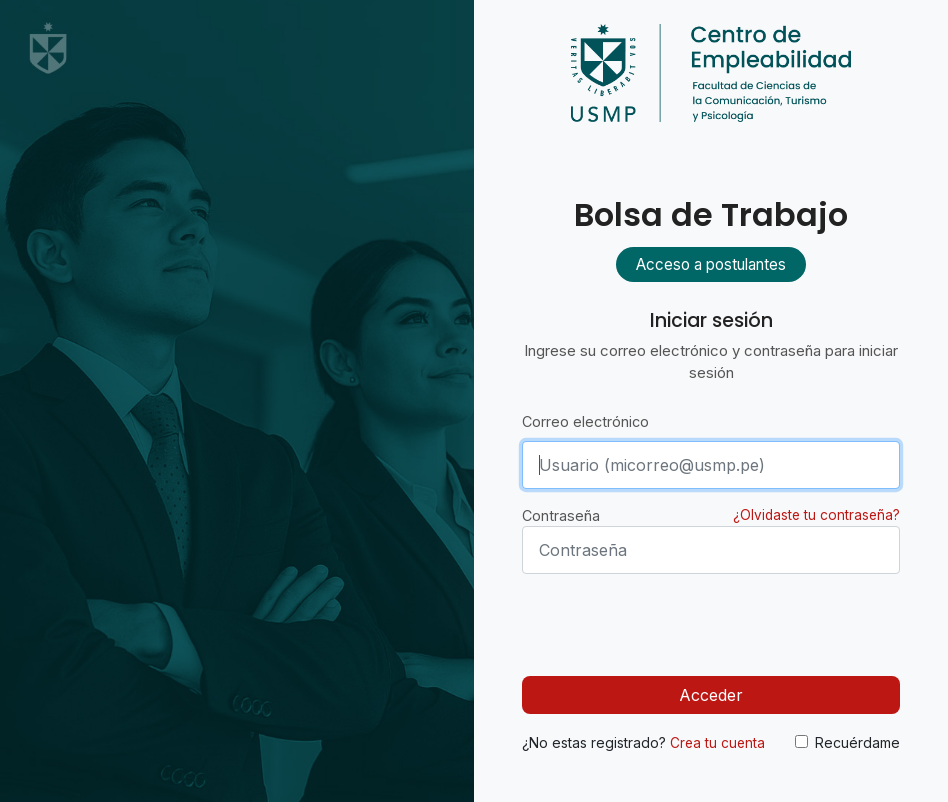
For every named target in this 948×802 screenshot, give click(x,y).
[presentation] (674, 621)
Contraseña (561, 515)
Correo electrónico (585, 421)
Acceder (711, 695)
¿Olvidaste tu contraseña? (816, 515)
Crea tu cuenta (717, 743)
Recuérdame (857, 742)
